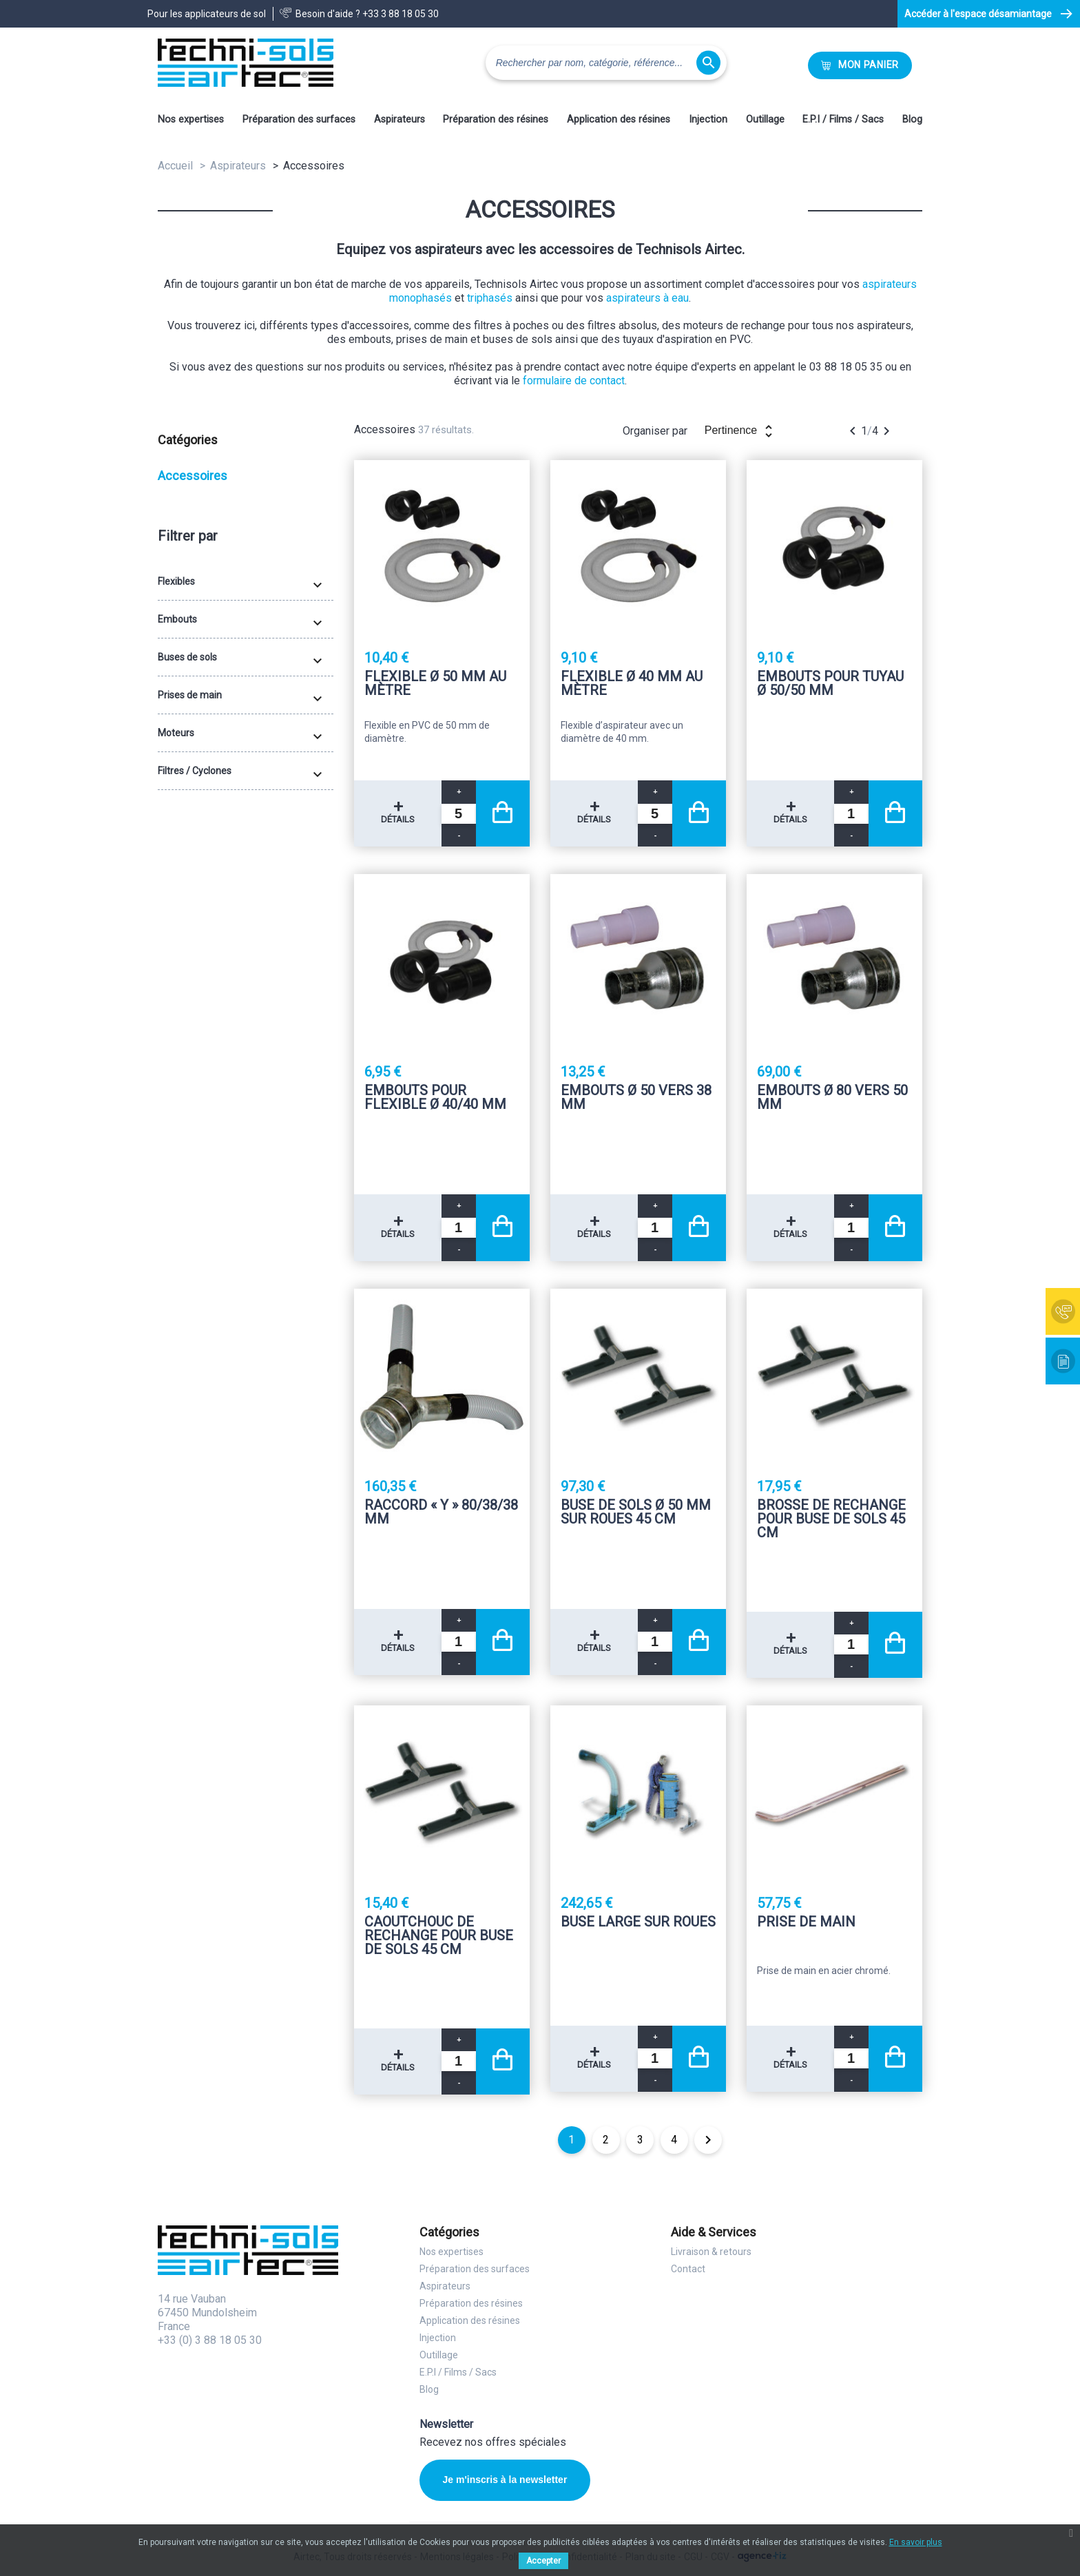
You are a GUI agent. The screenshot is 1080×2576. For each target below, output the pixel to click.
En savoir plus (915, 2542)
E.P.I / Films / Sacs (843, 119)
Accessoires (192, 475)
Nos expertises (191, 119)
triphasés (489, 297)
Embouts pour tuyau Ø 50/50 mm (830, 683)
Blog (912, 119)
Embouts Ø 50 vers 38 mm (636, 1097)
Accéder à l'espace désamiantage (978, 13)
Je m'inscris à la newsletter (504, 2479)
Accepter (543, 2561)
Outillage (765, 119)
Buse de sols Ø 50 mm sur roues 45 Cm (636, 1512)
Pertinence (741, 431)
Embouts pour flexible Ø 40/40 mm (435, 1097)
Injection (708, 119)
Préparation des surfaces (298, 119)
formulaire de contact (574, 380)
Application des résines (618, 119)
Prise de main (806, 1922)
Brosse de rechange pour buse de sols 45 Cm (831, 1518)
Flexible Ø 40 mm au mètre (632, 683)
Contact (688, 2268)
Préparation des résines (495, 119)
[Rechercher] (606, 62)
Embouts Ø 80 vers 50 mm (832, 1097)
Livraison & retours (711, 2251)
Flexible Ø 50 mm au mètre (435, 683)
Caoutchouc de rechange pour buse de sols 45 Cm (438, 1935)
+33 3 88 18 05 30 (400, 13)
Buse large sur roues (638, 1922)
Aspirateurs (399, 119)
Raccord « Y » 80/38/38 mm (441, 1512)
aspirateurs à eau (647, 297)
